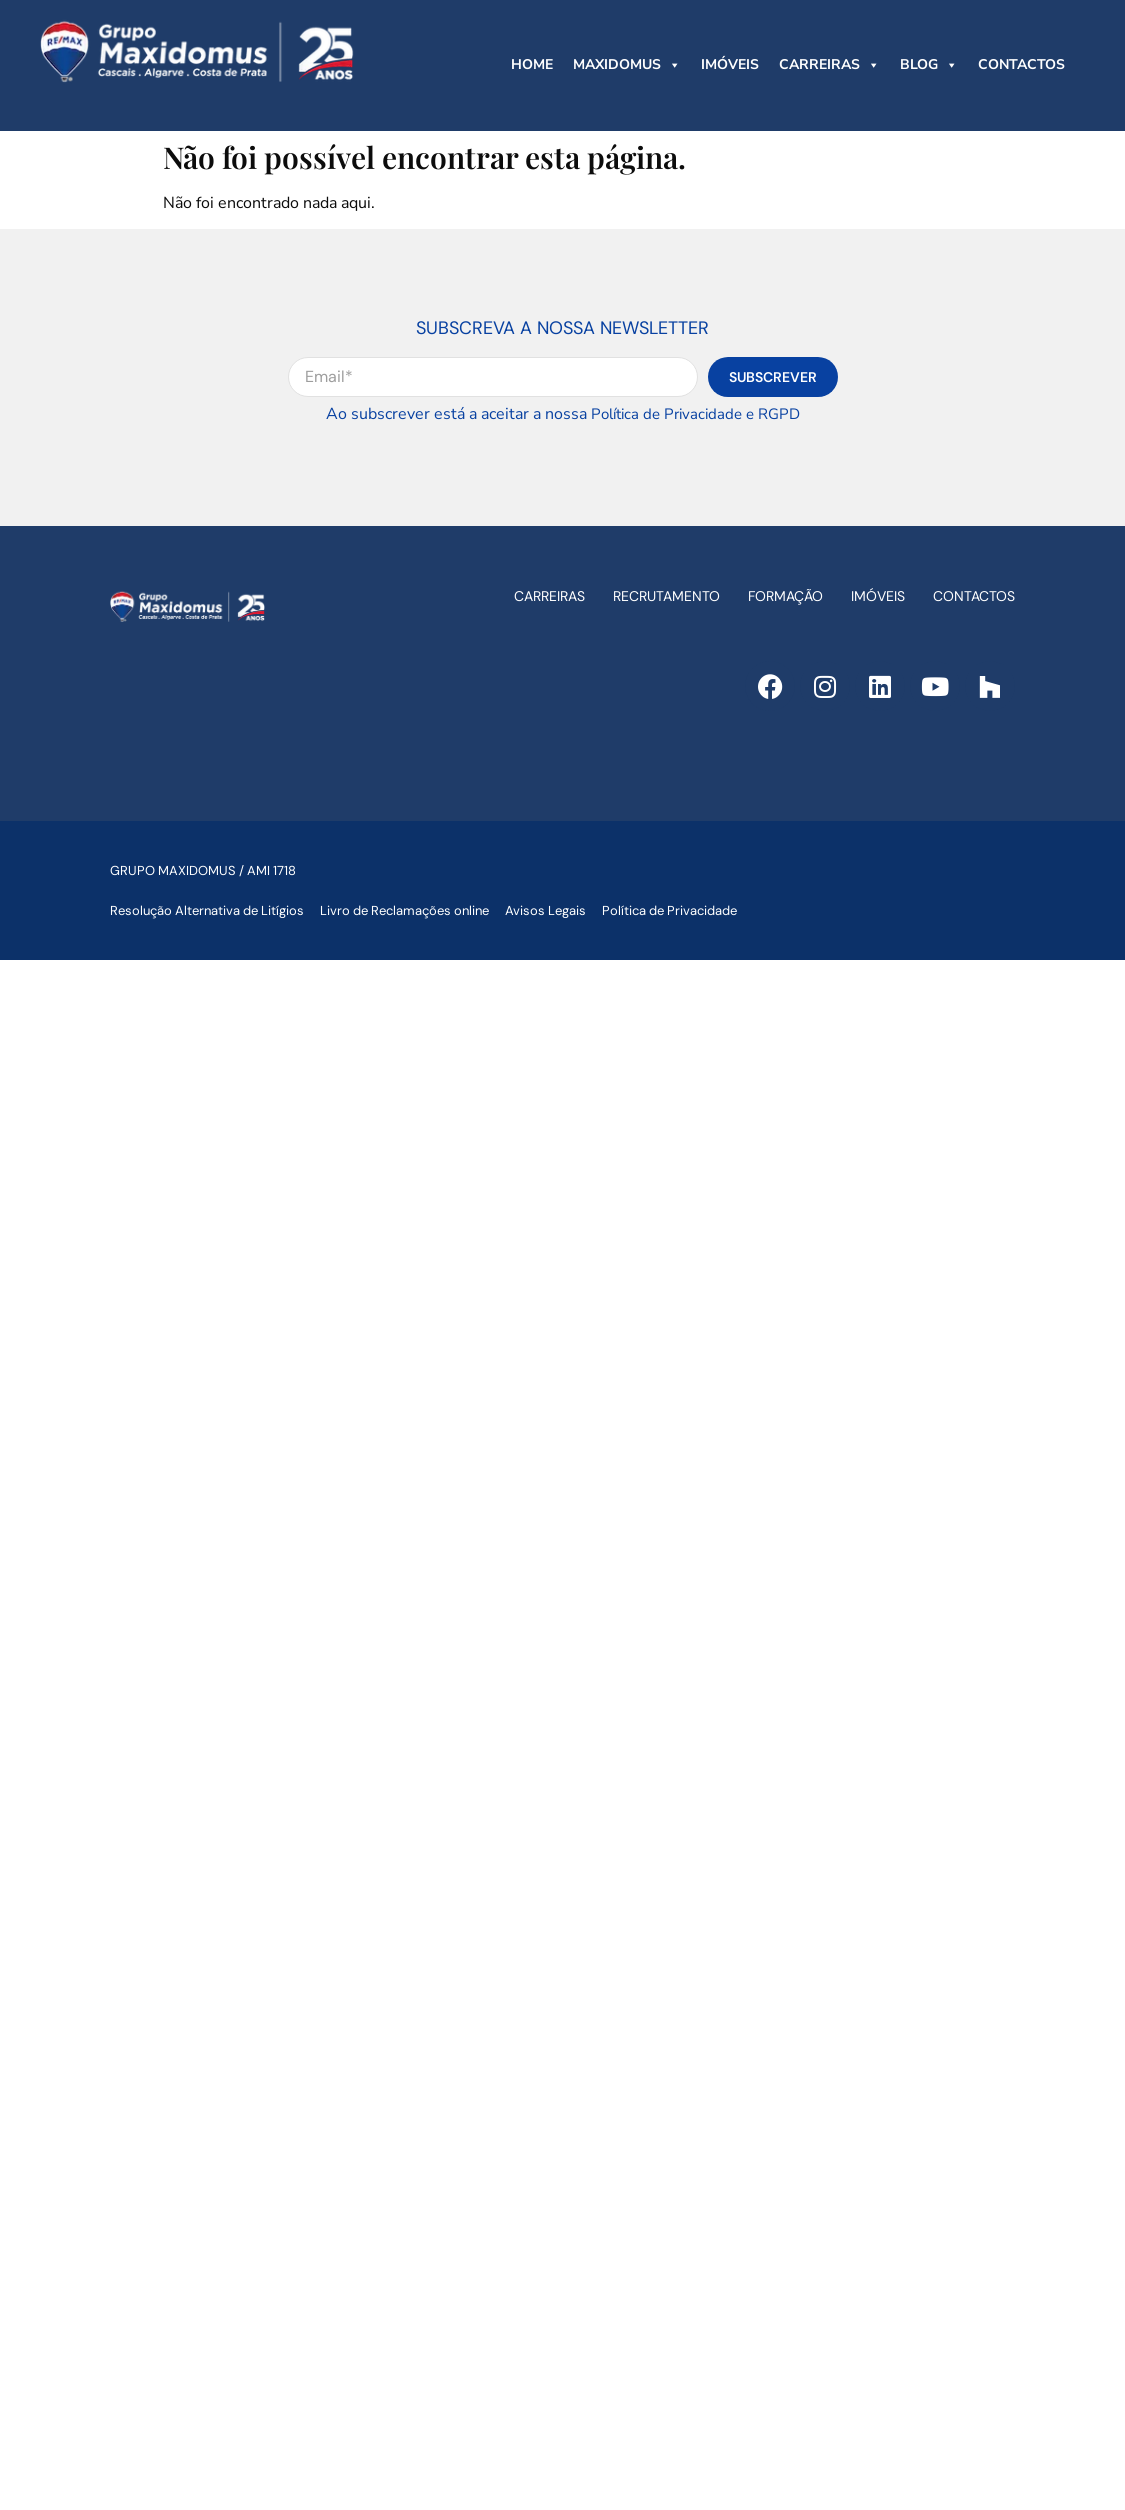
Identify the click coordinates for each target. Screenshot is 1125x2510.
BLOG (929, 65)
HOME (532, 64)
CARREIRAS (829, 65)
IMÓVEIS (730, 64)
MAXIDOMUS (627, 65)
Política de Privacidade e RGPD (695, 414)
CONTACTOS (1021, 64)
